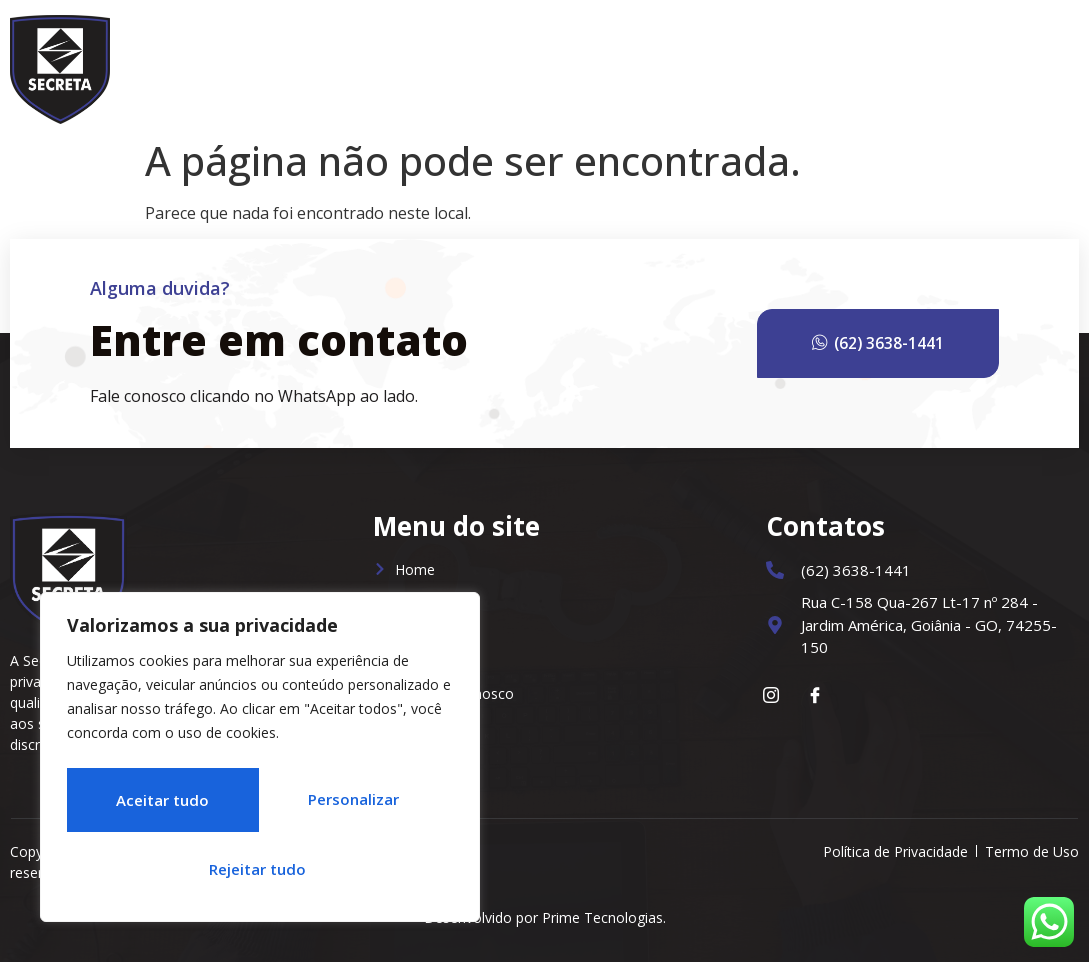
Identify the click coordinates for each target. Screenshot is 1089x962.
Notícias (767, 65)
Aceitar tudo (260, 869)
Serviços (664, 64)
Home (459, 65)
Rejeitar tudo (350, 805)
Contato (1031, 65)
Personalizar (157, 805)
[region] (260, 763)
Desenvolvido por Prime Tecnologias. (545, 917)
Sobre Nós (552, 65)
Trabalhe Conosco (899, 65)
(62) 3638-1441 (907, 344)
